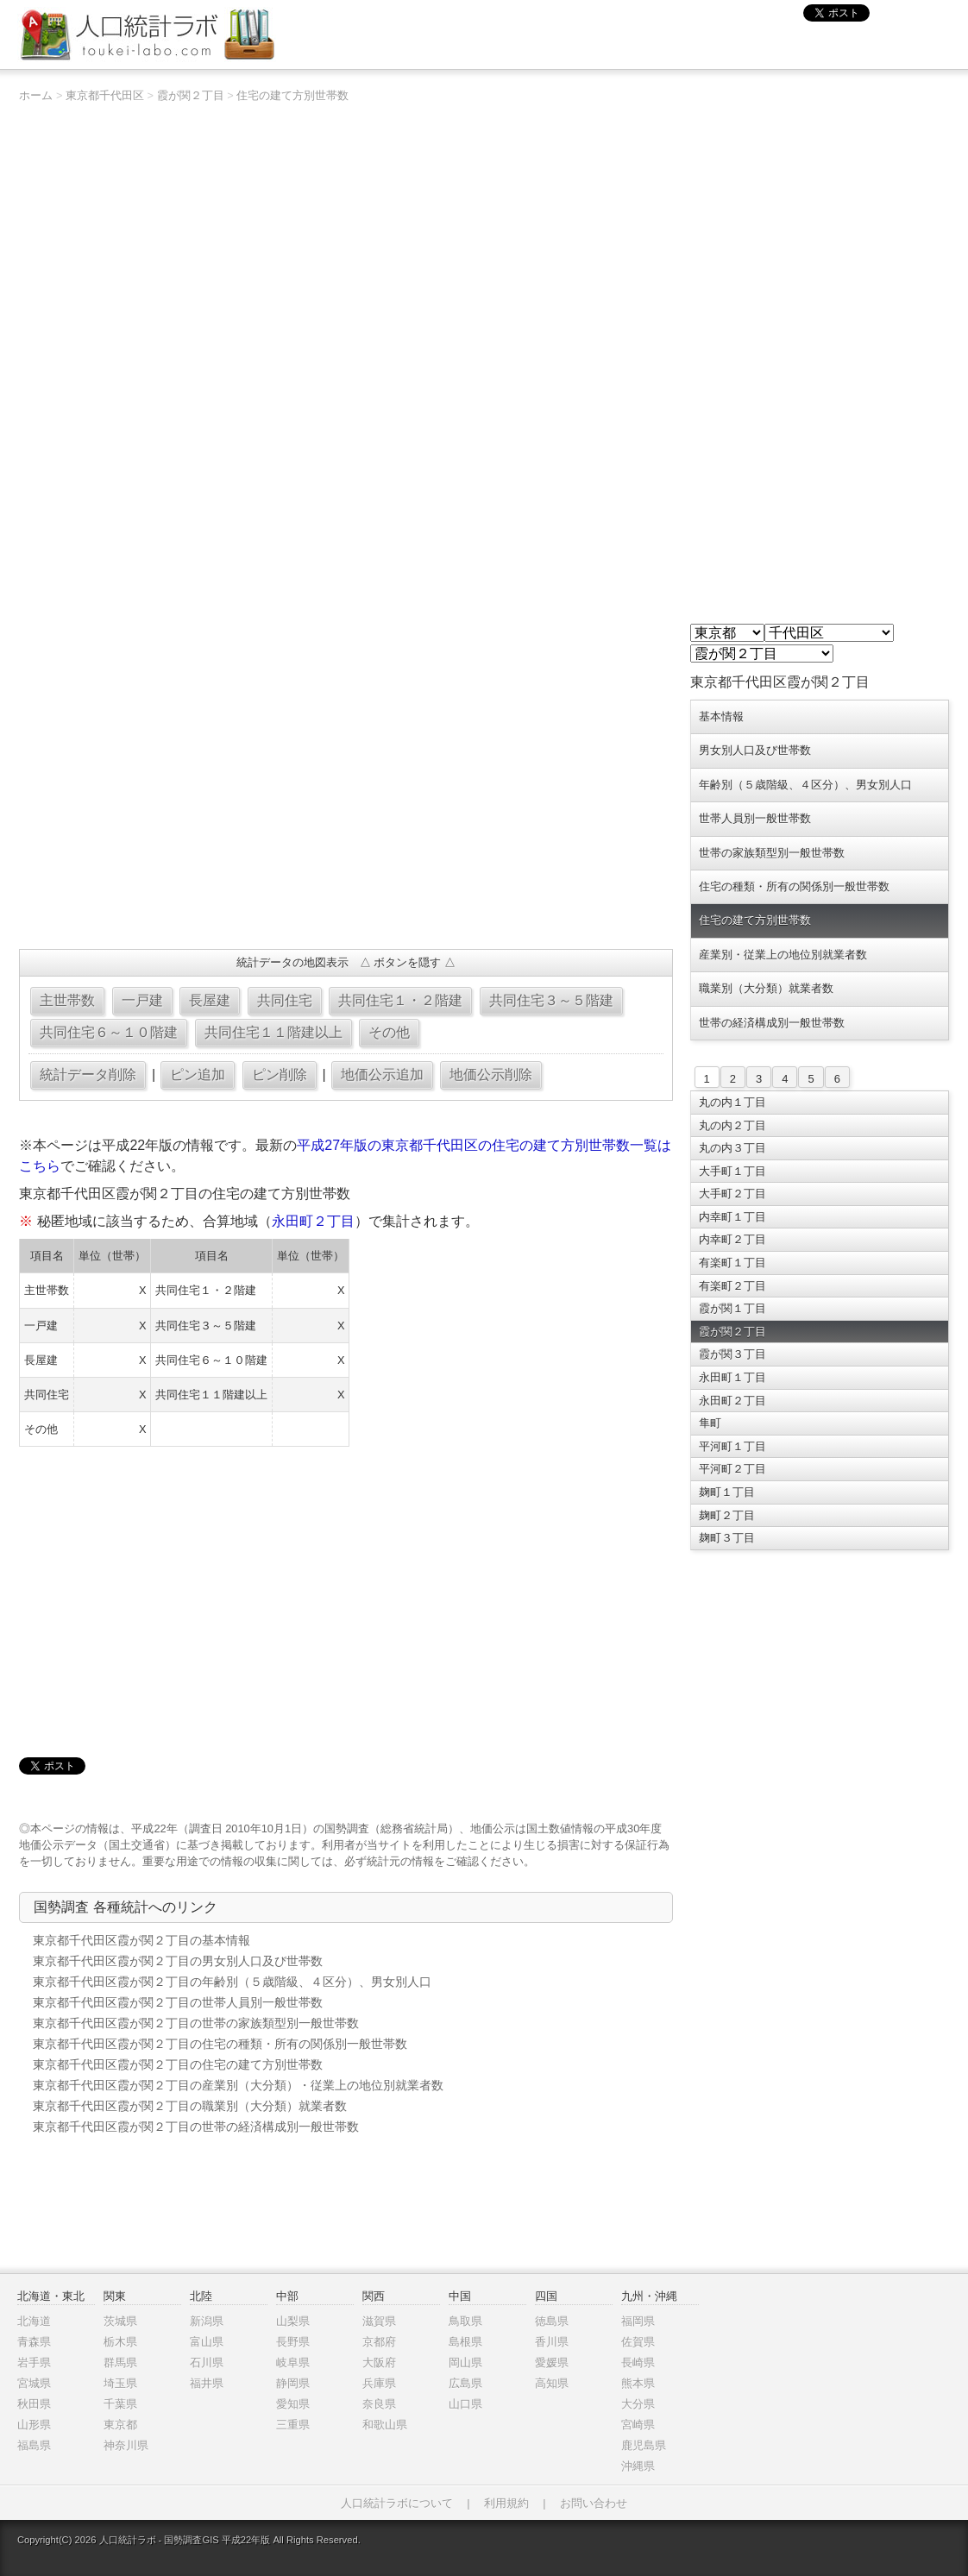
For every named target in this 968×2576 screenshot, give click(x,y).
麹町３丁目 (727, 1537)
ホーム (36, 95)
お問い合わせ (593, 2503)
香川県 (552, 2341)
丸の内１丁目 (732, 1102)
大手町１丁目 (732, 1171)
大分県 (638, 2403)
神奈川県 (126, 2445)
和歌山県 (384, 2424)
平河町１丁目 (732, 1446)
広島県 (465, 2383)
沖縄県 (638, 2466)
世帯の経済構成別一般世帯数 (772, 1022)
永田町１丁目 (732, 1377)
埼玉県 (120, 2383)
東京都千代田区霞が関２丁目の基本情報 (141, 1940)
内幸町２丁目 (732, 1239)
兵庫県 (379, 2383)
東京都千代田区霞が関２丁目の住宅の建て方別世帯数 (178, 2064)
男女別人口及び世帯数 (755, 750)
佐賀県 (638, 2341)
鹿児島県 (643, 2445)
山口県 (465, 2403)
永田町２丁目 (313, 1221)
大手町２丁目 (732, 1193)
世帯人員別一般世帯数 (755, 818)
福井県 (206, 2383)
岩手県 (34, 2362)
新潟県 (206, 2321)
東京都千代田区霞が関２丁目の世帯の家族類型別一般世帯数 (196, 2023)
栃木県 (120, 2341)
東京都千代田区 (105, 95)
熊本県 (638, 2383)
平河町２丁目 (732, 1468)
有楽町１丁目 (732, 1262)
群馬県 (120, 2362)
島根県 (465, 2341)
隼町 (710, 1423)
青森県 (34, 2341)
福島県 (34, 2445)
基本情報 (721, 716)
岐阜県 (293, 2362)
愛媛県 (552, 2362)
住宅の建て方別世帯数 (292, 95)
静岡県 (293, 2383)
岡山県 (465, 2362)
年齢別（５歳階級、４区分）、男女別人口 (805, 784)
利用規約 (506, 2503)
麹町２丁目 (727, 1515)
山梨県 (293, 2321)
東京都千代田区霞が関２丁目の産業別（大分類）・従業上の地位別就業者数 (238, 2085)
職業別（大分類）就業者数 (766, 988)
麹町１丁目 (727, 1492)
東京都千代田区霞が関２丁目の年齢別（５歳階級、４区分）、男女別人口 (232, 1982)
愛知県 (293, 2403)
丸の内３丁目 (732, 1147)
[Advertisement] (345, 811)
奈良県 (379, 2403)
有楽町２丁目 (732, 1285)
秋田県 (34, 2403)
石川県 (206, 2362)
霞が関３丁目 (732, 1354)
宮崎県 (638, 2424)
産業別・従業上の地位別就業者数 (783, 954)
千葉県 (120, 2403)
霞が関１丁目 (732, 1308)
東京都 (120, 2424)
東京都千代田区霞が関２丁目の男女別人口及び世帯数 (178, 1961)
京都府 (379, 2341)
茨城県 (120, 2321)
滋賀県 (379, 2321)
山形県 (34, 2424)
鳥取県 (465, 2321)
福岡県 (638, 2321)
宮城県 (34, 2383)
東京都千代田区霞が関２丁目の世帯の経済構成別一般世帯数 (196, 2126)
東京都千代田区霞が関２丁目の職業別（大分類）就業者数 (190, 2106)
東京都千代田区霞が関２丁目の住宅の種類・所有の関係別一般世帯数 (220, 2044)
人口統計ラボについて (397, 2503)
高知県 (552, 2383)
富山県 (206, 2341)
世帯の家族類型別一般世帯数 (772, 852)
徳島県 (552, 2321)
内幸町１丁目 (732, 1216)
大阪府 (379, 2362)
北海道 (34, 2321)
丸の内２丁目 (732, 1125)
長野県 (293, 2341)
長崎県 (638, 2362)
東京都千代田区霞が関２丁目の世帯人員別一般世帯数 (178, 2002)
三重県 (293, 2424)
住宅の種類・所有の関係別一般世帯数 (794, 886)
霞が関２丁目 (190, 95)
